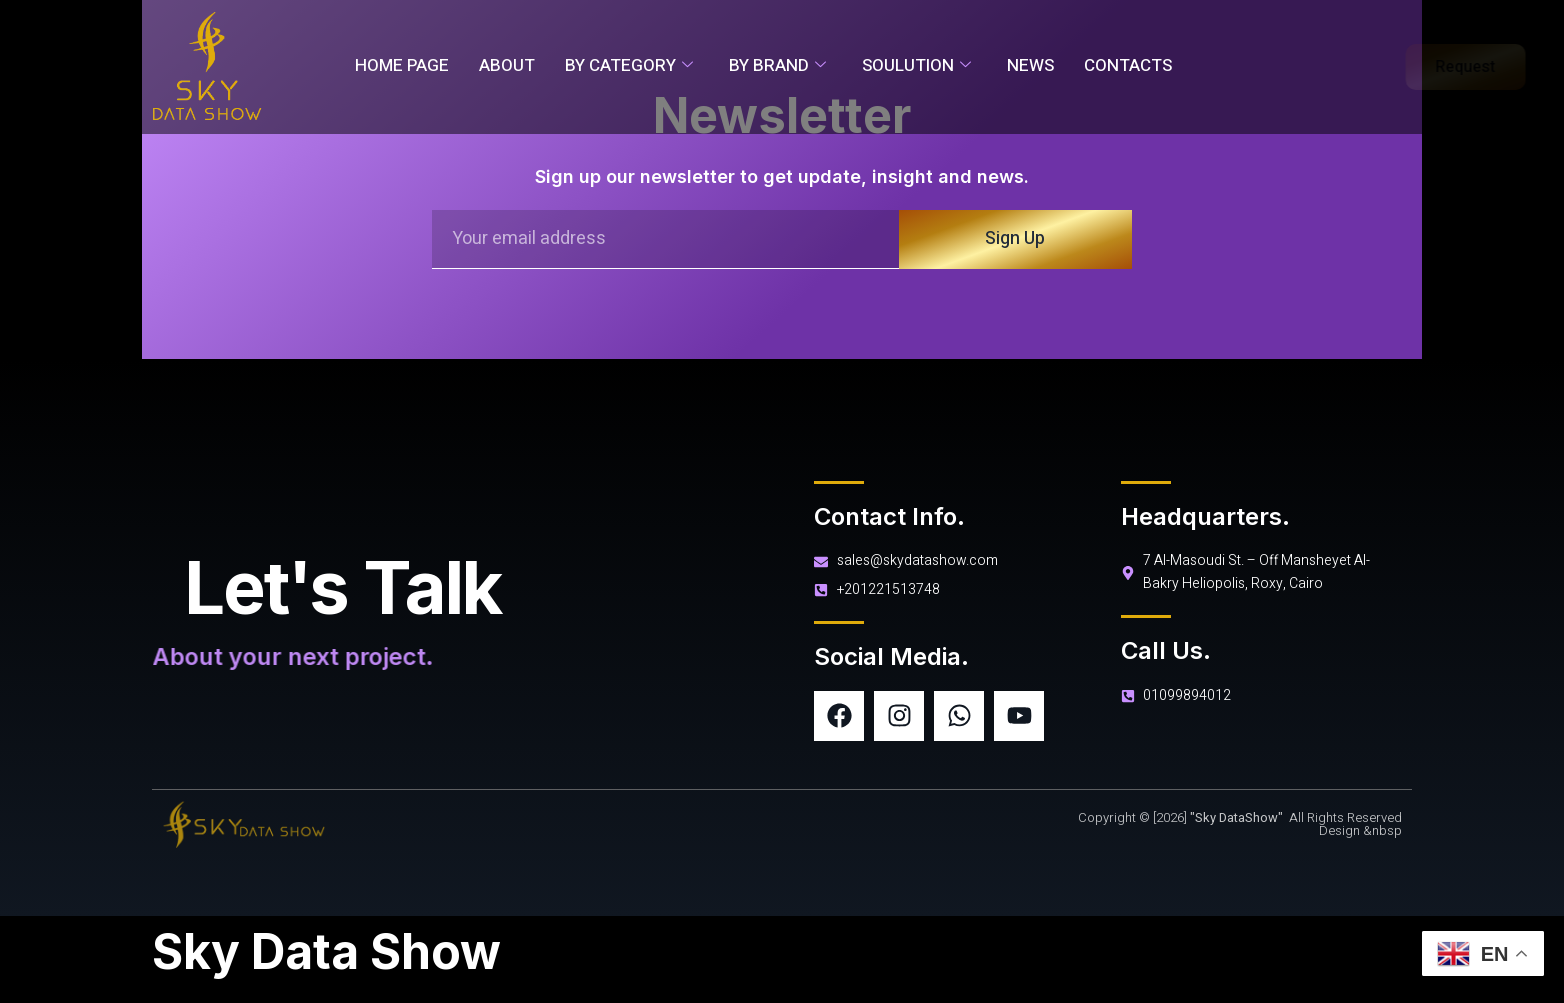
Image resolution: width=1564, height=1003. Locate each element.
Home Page (402, 66)
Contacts (1128, 66)
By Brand (777, 66)
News (1030, 66)
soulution (916, 66)
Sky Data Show (326, 951)
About (507, 66)
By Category (629, 66)
